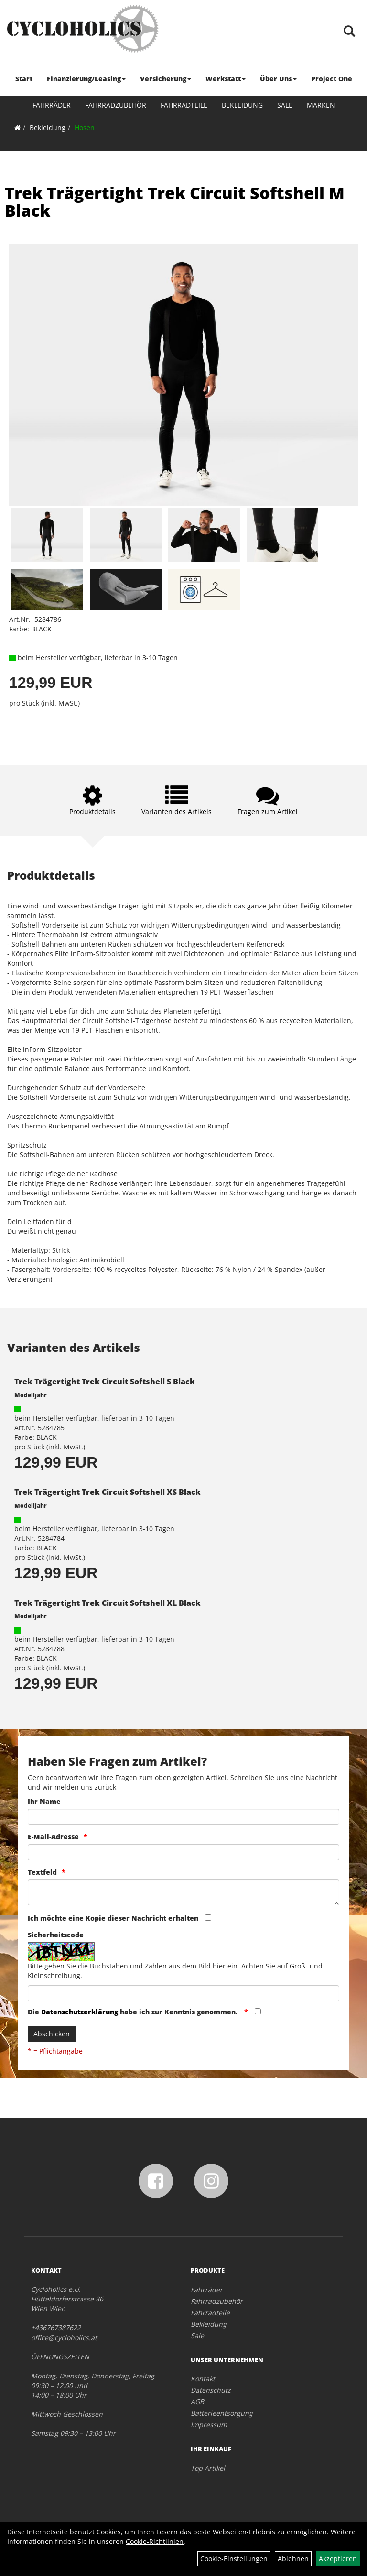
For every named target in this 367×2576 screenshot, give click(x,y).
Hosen (85, 127)
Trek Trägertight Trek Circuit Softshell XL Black (107, 1603)
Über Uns (278, 78)
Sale (284, 105)
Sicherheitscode (56, 1934)
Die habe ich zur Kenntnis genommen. (133, 2011)
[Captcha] (183, 1993)
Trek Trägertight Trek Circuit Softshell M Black (175, 201)
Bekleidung (242, 105)
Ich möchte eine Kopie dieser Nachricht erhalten (113, 1918)
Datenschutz (211, 2390)
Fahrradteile (184, 105)
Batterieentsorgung (222, 2413)
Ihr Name (44, 1801)
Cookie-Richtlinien (155, 2541)
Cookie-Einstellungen (234, 2558)
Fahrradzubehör (115, 105)
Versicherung (165, 78)
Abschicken (51, 2033)
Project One (331, 78)
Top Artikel (208, 2468)
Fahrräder (51, 105)
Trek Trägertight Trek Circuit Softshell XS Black (107, 1492)
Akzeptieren (338, 2558)
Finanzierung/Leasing (86, 78)
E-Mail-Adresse (53, 1836)
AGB (197, 2401)
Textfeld (42, 1872)
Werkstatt (225, 78)
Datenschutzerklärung (79, 2011)
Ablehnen (293, 2558)
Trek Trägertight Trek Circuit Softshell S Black (104, 1381)
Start (23, 78)
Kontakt (203, 2378)
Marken (321, 105)
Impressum (209, 2424)
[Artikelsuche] (349, 32)
